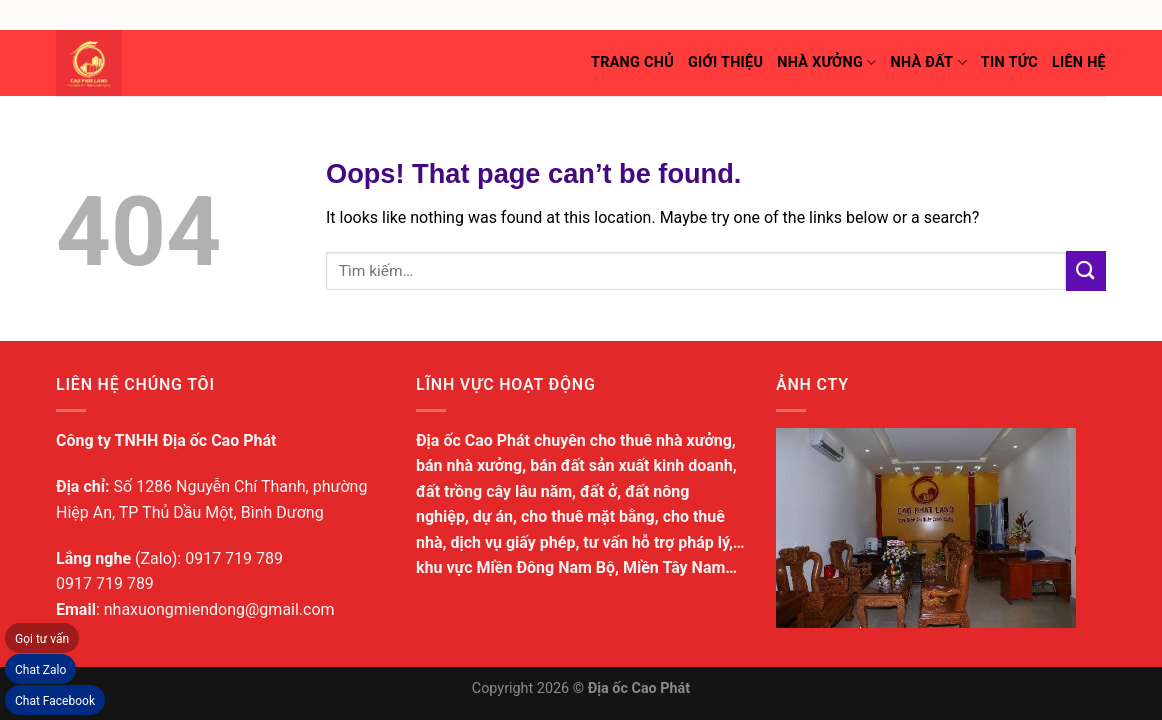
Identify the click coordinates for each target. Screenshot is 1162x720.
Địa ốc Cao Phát (639, 688)
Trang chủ (632, 62)
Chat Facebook (55, 701)
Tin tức (1009, 62)
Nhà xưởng (826, 62)
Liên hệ (1079, 62)
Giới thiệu (725, 62)
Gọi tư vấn (42, 639)
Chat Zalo (40, 670)
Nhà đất (928, 62)
